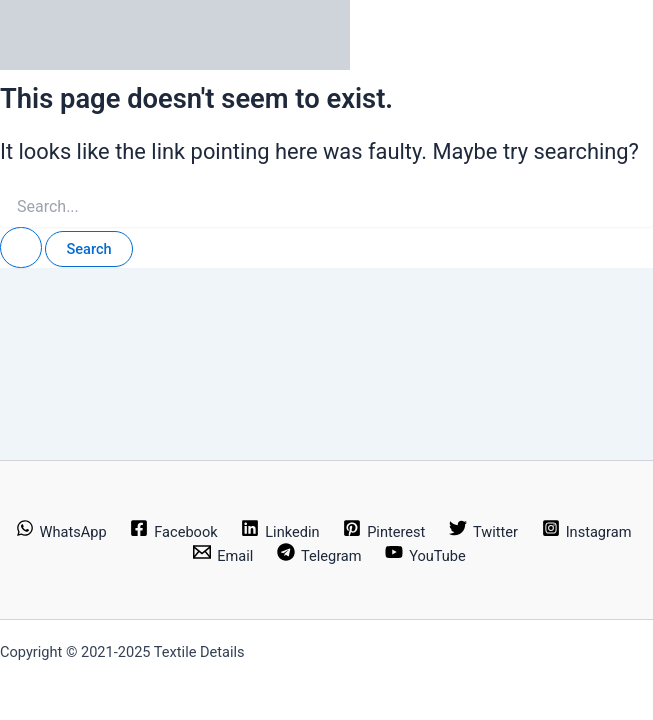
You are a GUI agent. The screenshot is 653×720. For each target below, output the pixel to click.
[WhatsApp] (61, 532)
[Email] (223, 556)
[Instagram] (586, 532)
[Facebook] (173, 532)
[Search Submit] (21, 247)
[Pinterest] (384, 532)
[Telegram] (319, 556)
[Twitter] (483, 532)
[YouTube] (425, 556)
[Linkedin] (280, 532)
